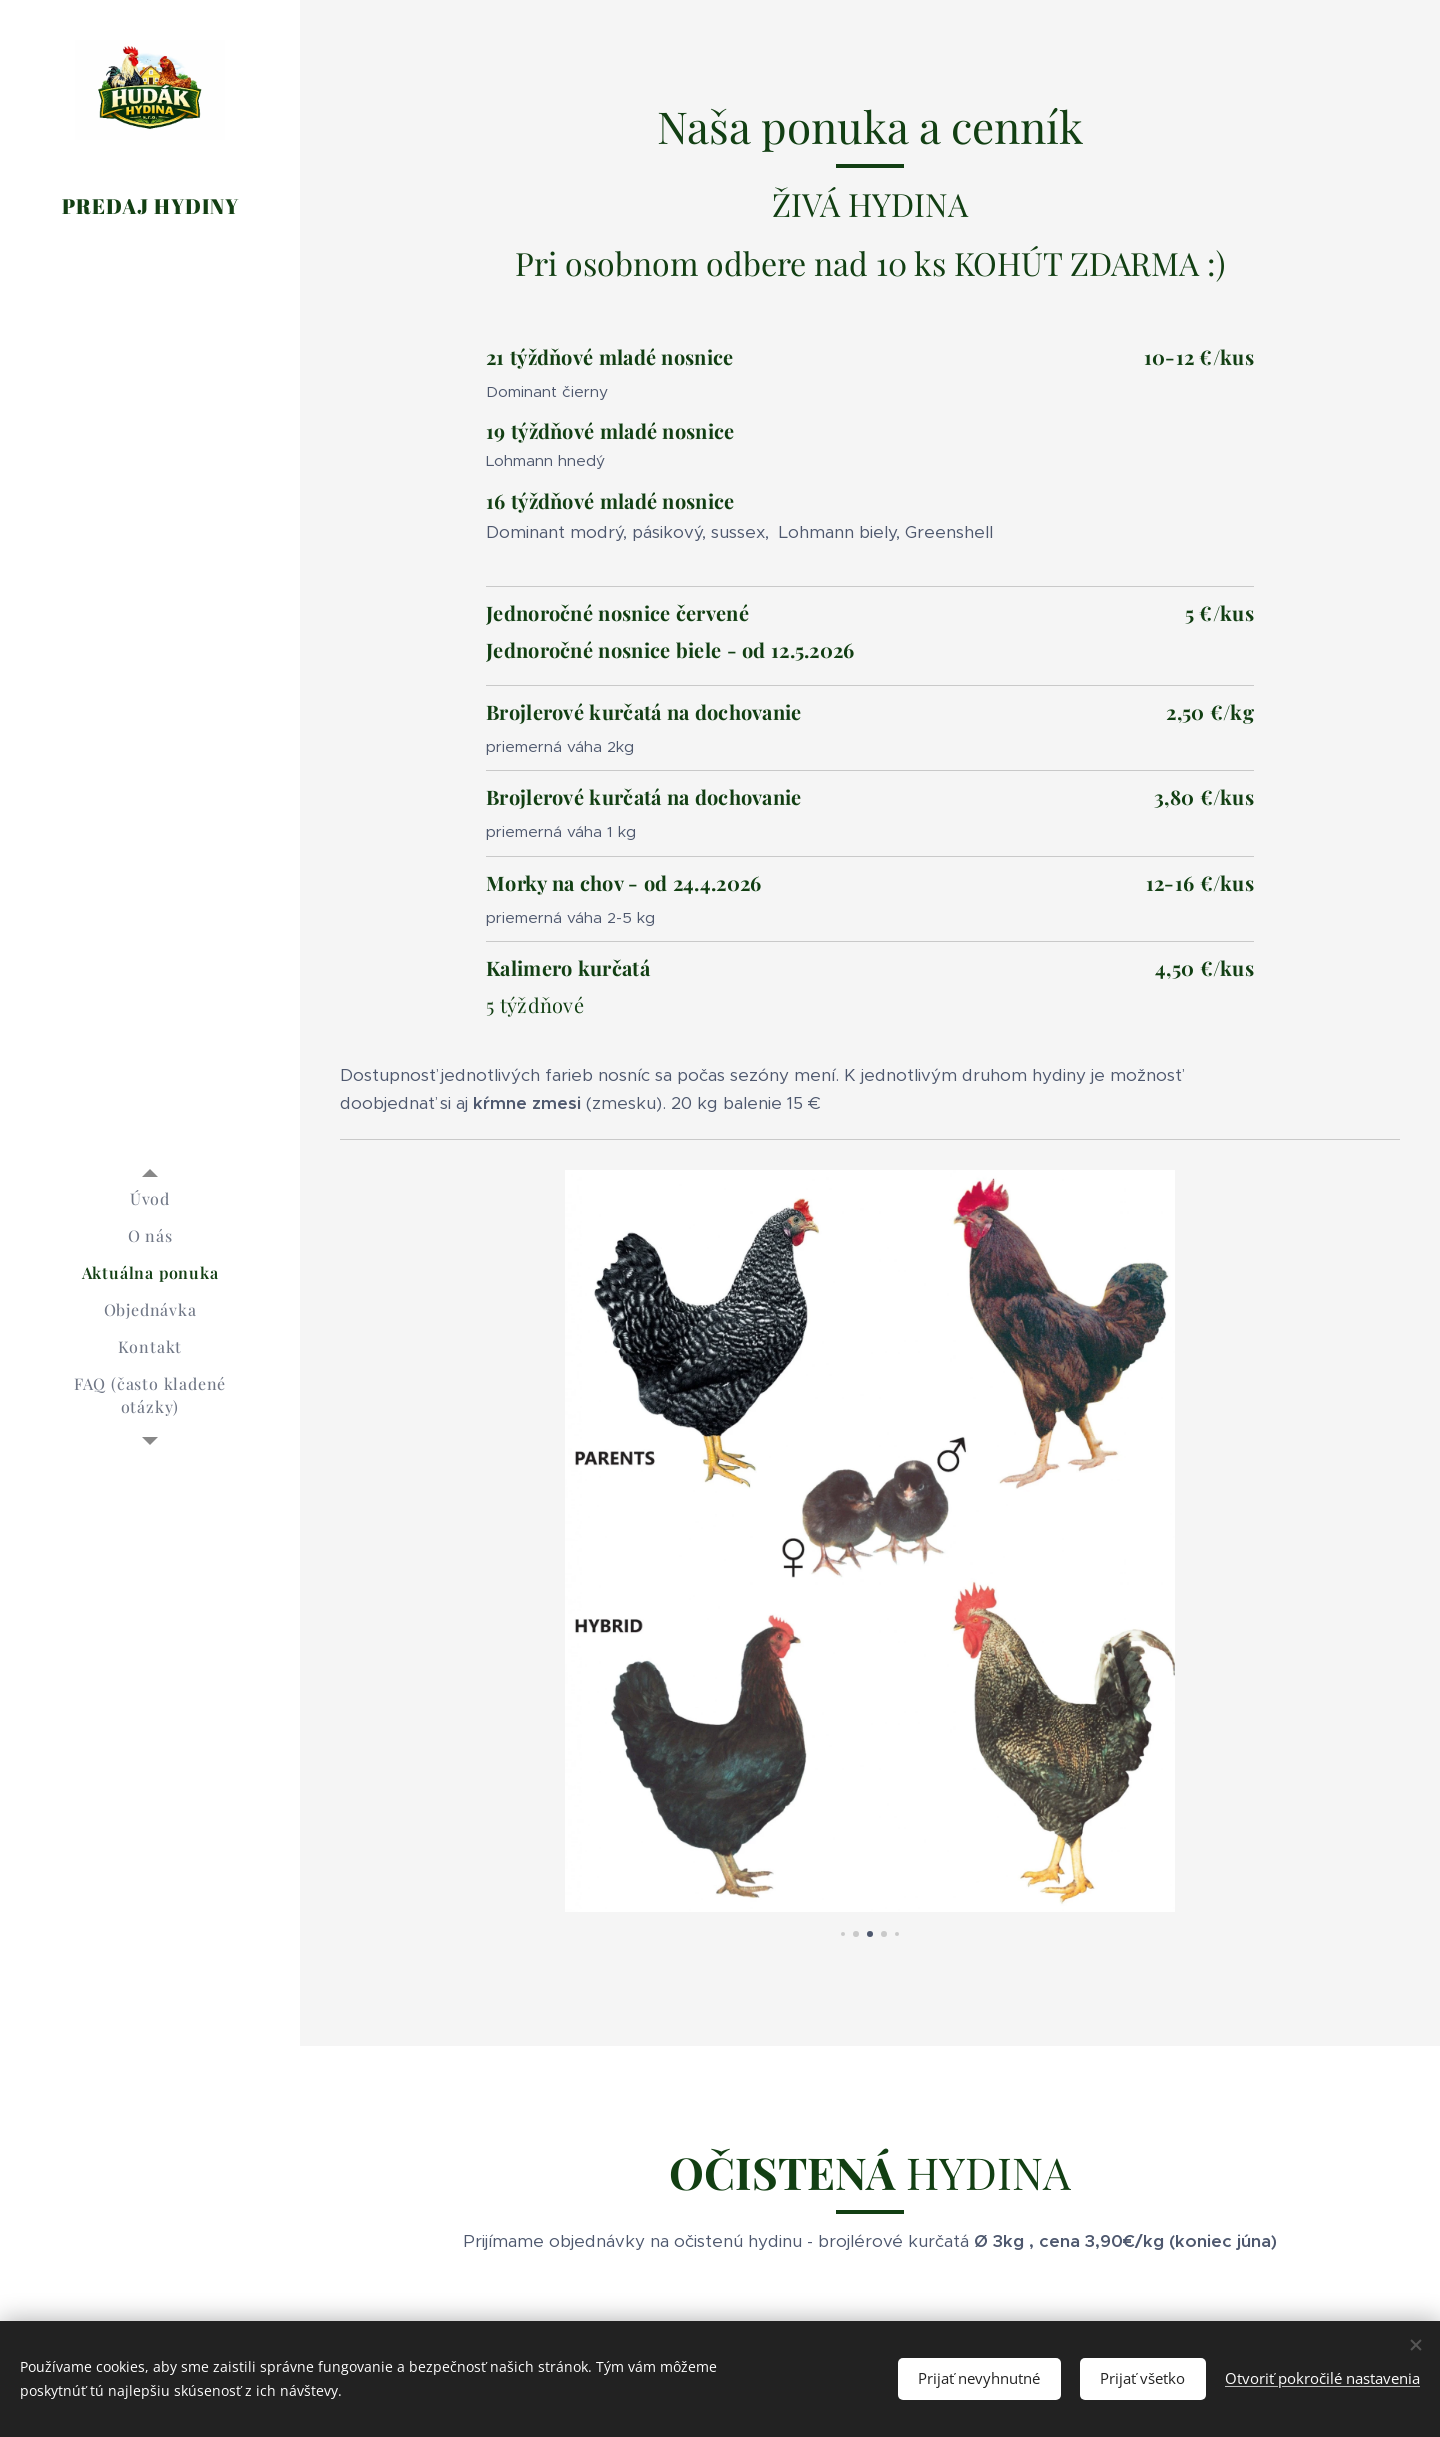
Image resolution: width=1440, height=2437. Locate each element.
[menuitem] (150, 1198)
